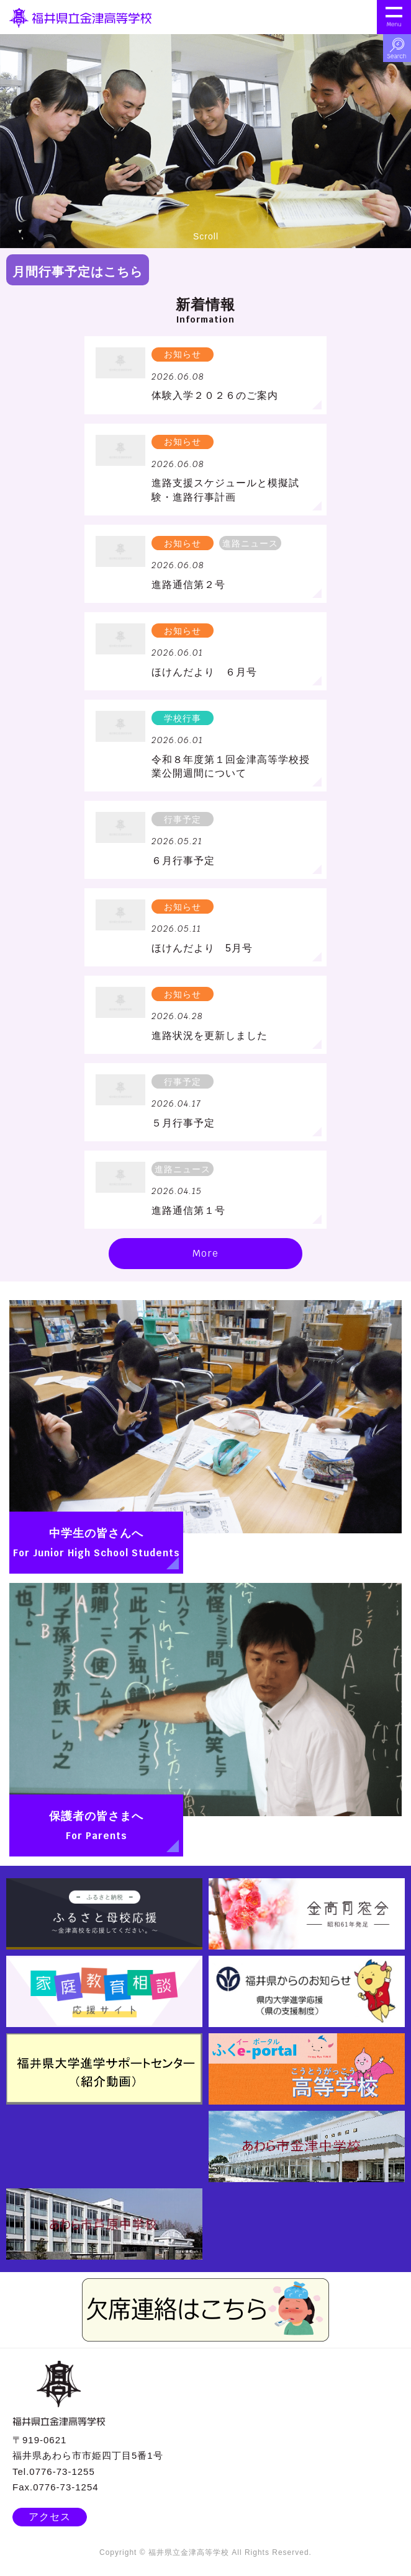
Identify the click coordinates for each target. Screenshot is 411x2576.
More (205, 1253)
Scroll (206, 220)
